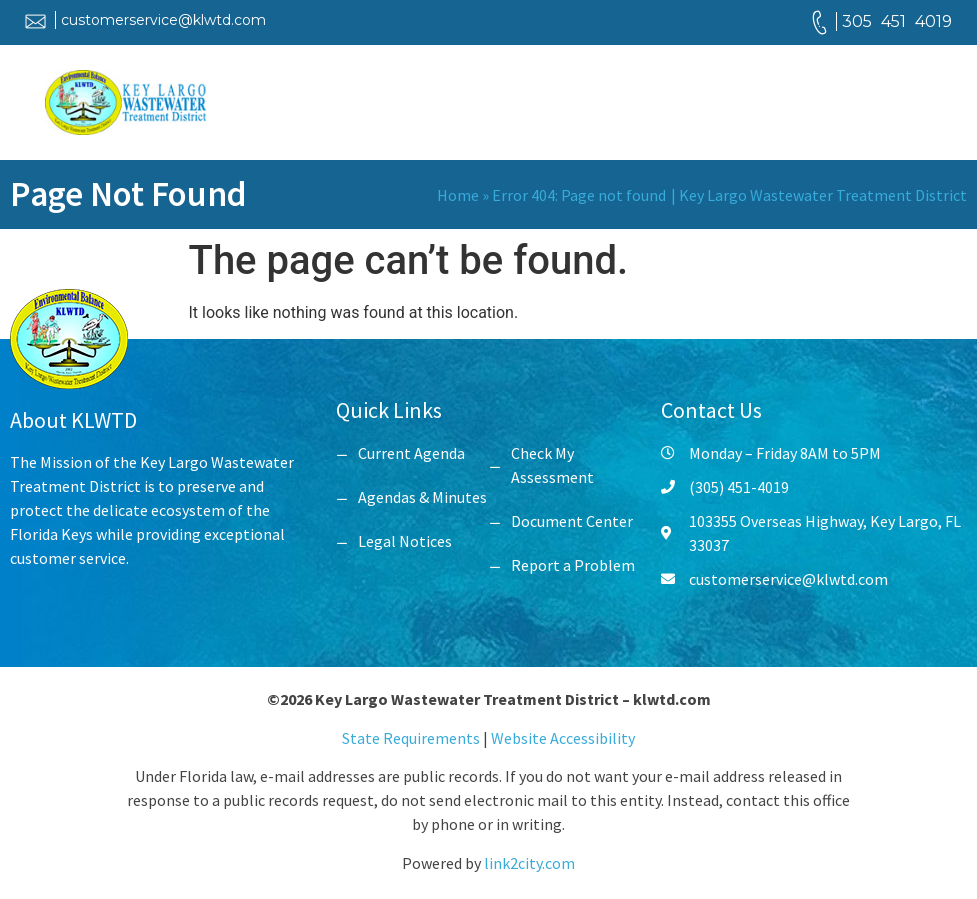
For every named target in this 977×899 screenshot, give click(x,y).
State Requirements (412, 738)
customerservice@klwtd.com (163, 20)
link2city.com (529, 863)
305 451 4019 (897, 21)
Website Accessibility (563, 738)
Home (458, 195)
